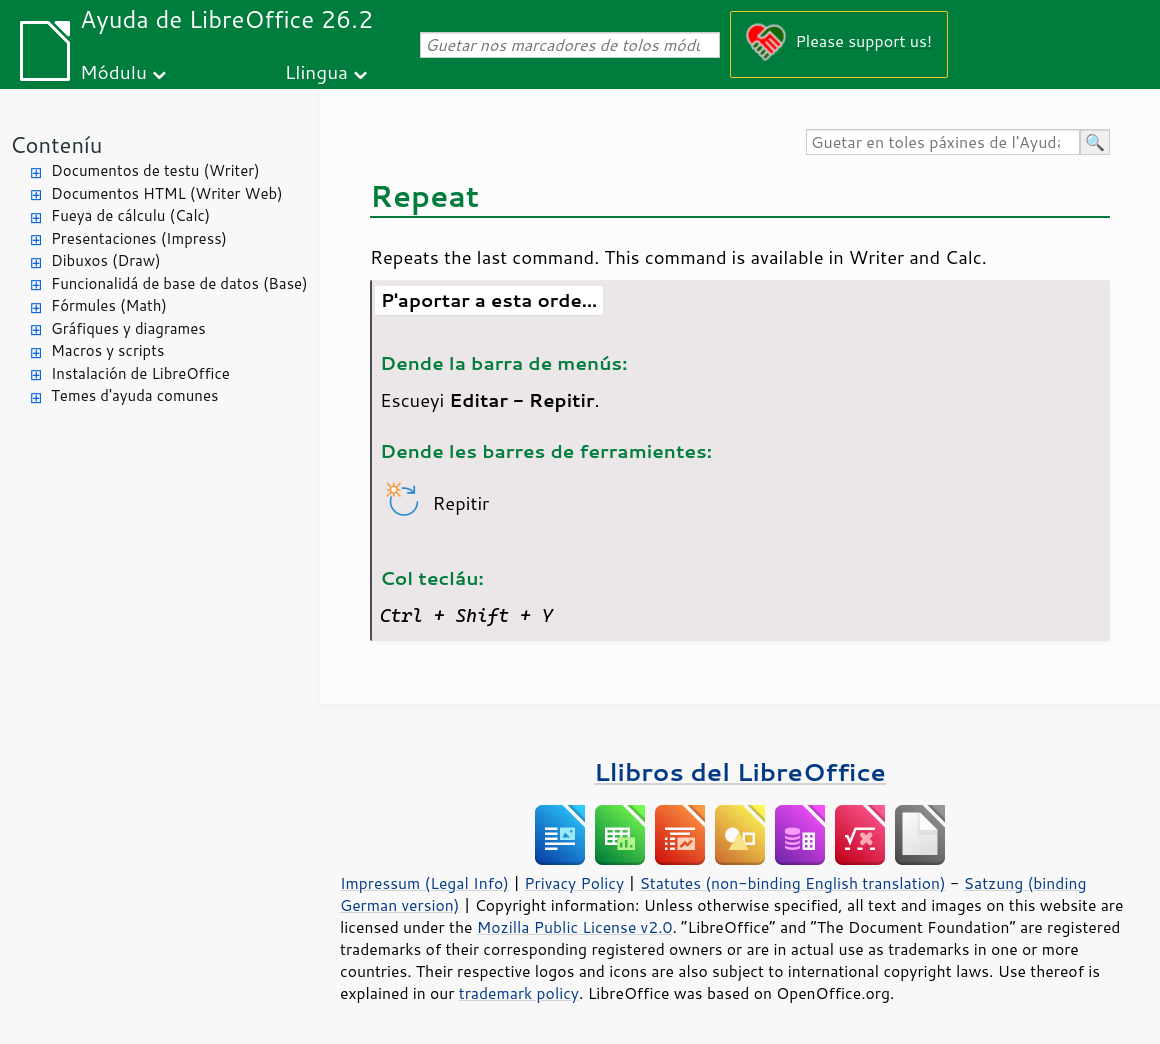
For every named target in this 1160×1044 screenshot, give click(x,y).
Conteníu (56, 144)
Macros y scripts (107, 350)
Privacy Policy (574, 883)
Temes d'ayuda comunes (134, 395)
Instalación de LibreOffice (140, 373)
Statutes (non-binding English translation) (792, 883)
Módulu (113, 71)
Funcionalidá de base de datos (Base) (179, 283)
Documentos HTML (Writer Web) (167, 193)
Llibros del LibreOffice (740, 771)
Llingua (316, 71)
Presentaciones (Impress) (139, 238)
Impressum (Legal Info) (424, 883)
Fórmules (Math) (109, 305)
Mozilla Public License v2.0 (575, 927)
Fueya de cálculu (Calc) (130, 215)
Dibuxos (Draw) (106, 260)
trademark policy (519, 993)
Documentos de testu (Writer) (155, 170)
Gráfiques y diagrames (128, 328)
